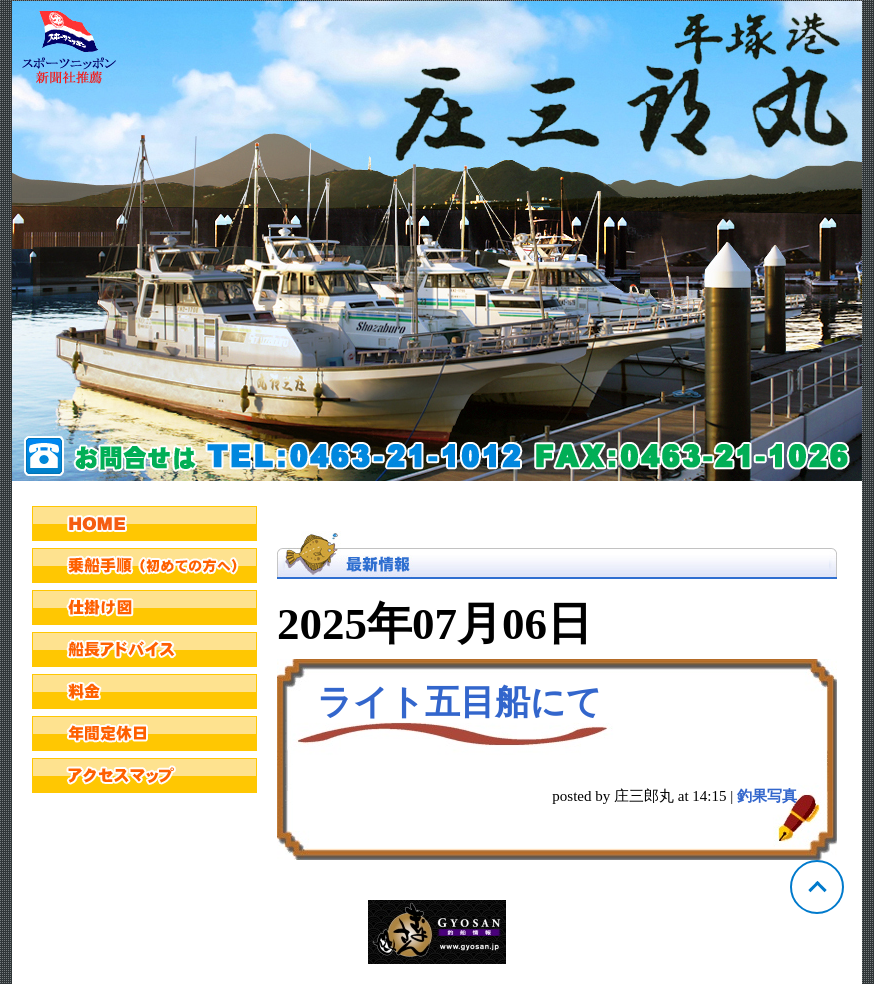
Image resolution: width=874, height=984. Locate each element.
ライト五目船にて (459, 702)
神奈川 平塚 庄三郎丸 (437, 241)
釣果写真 (767, 796)
